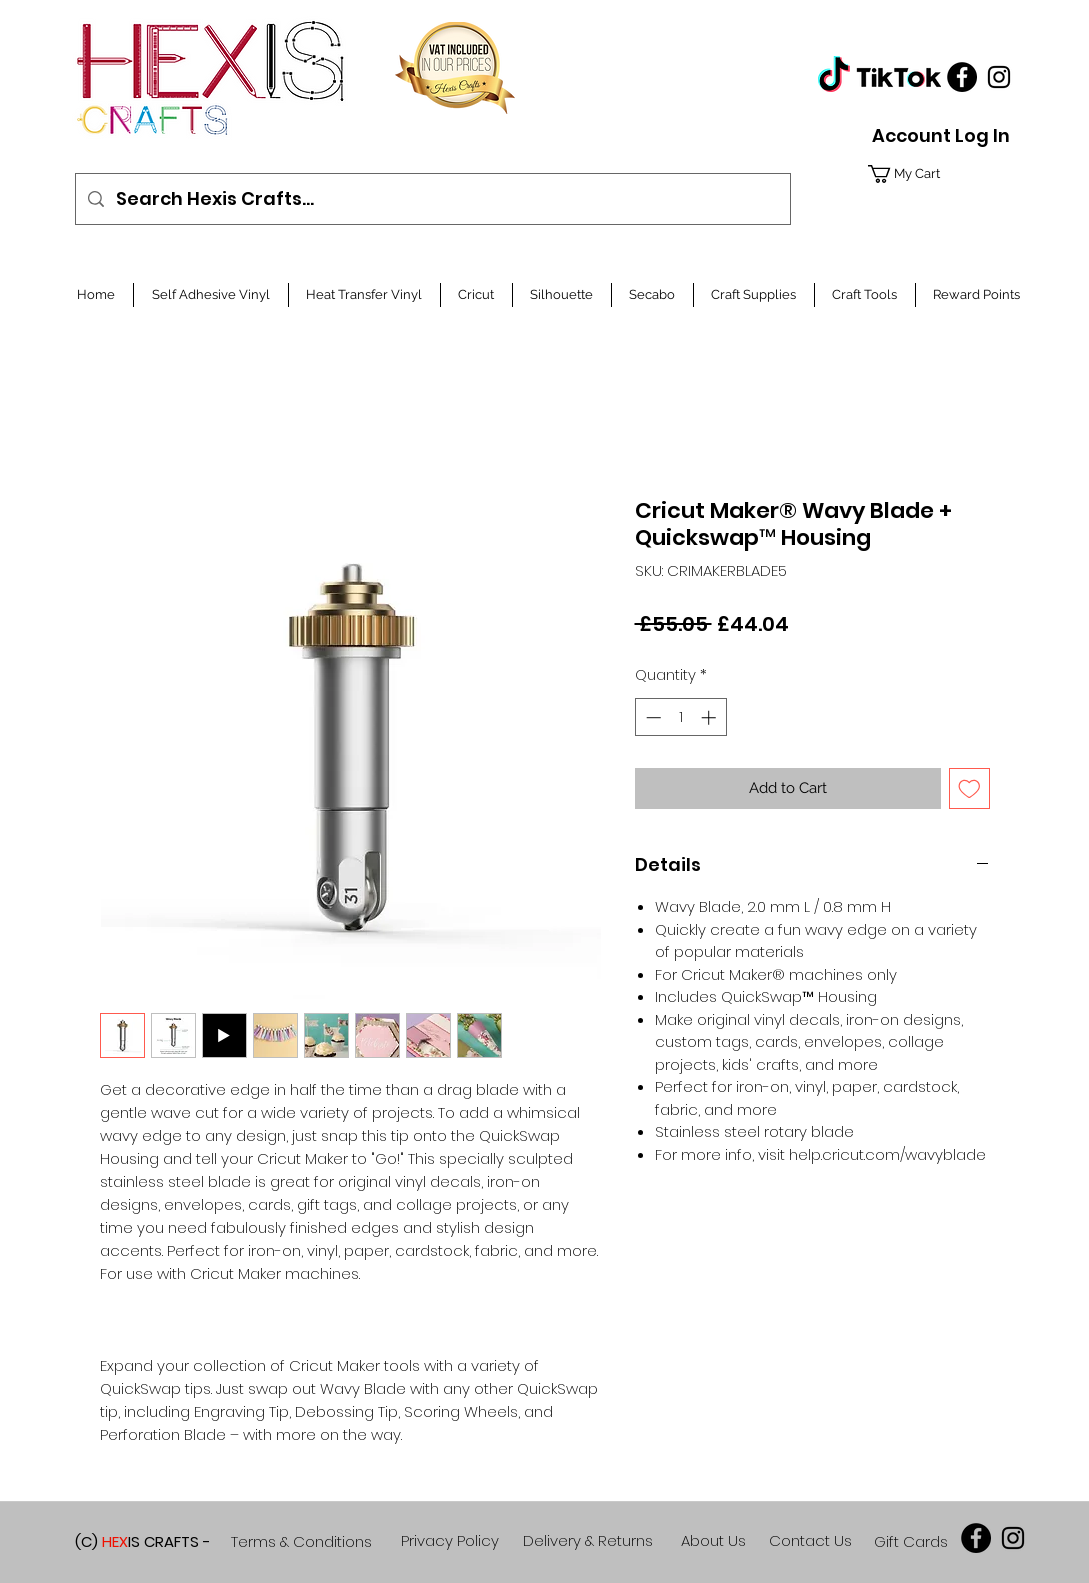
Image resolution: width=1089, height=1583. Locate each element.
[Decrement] (651, 717)
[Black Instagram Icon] (999, 77)
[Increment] (710, 717)
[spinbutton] (680, 717)
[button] (936, 174)
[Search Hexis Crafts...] (432, 199)
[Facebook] (962, 77)
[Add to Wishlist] (969, 788)
